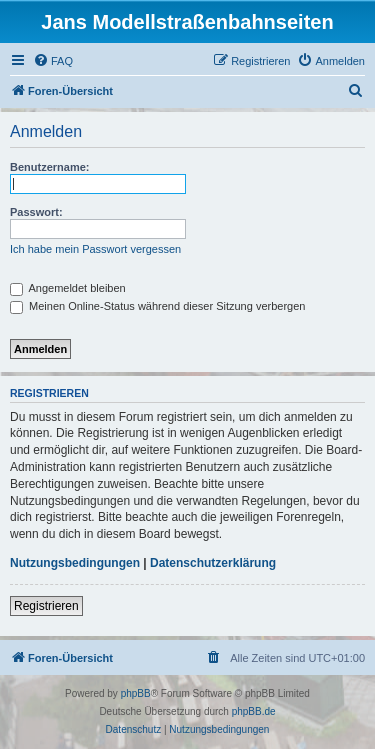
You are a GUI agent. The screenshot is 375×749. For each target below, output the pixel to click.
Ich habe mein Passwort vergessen (95, 249)
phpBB (136, 693)
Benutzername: (49, 167)
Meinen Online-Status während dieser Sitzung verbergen (157, 306)
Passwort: (36, 212)
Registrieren (46, 606)
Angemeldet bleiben (68, 288)
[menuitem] (53, 61)
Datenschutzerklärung (213, 563)
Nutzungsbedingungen (75, 563)
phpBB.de (254, 711)
